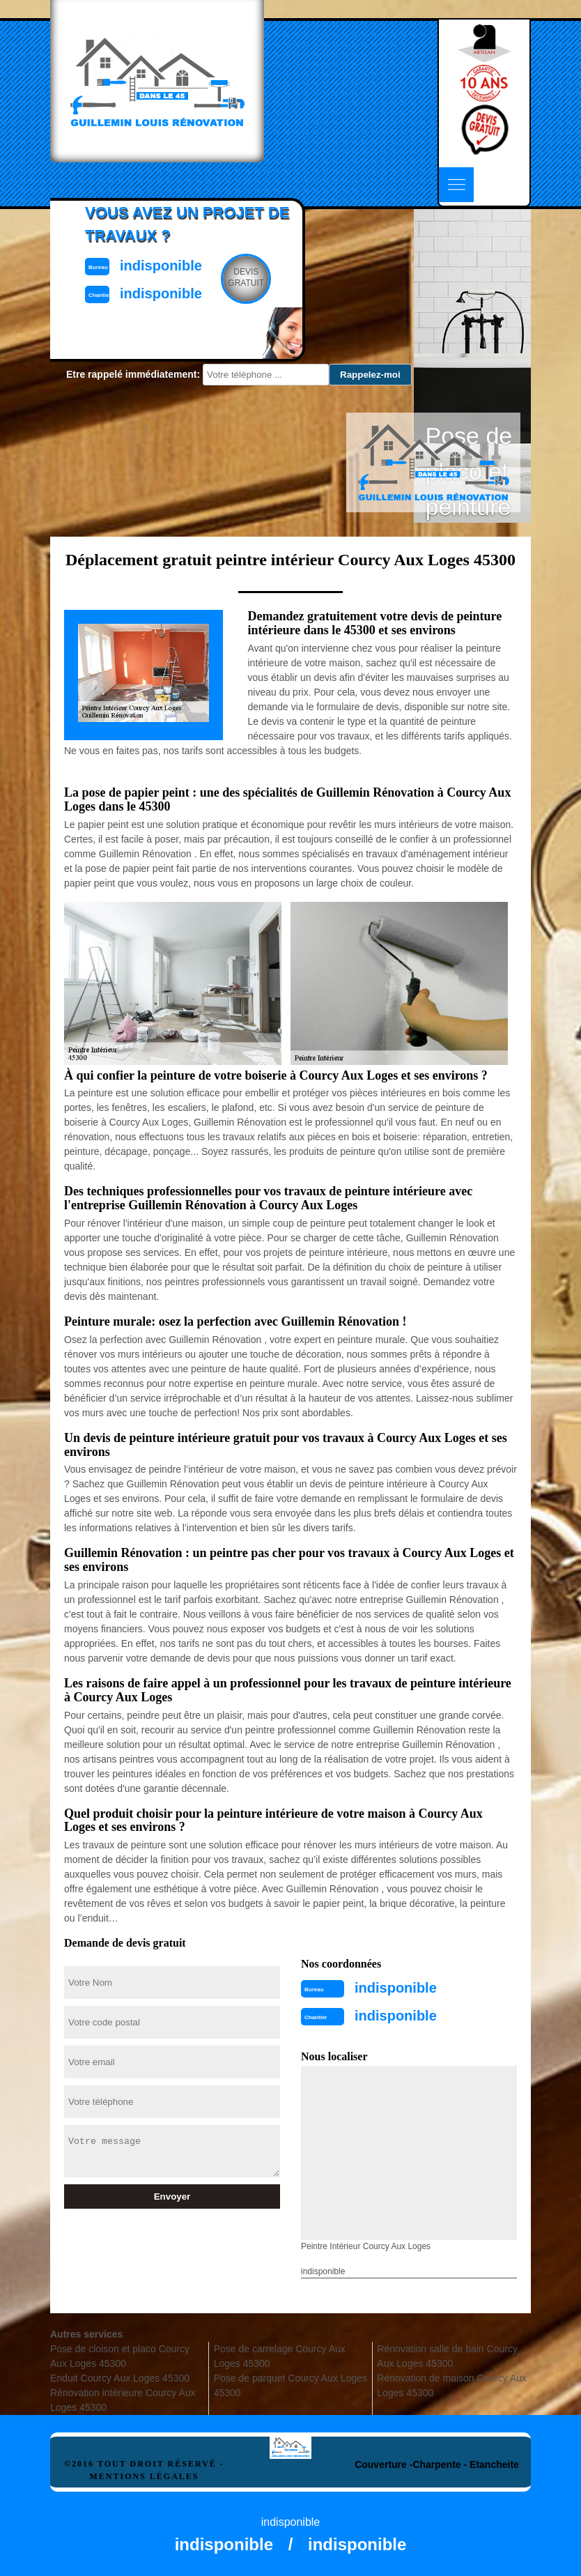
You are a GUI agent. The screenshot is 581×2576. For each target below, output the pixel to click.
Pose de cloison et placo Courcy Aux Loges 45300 (119, 2356)
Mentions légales (144, 2476)
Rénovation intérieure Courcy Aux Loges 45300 (123, 2400)
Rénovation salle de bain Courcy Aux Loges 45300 (447, 2356)
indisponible (396, 1987)
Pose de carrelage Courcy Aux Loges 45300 (280, 2356)
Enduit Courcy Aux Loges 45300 (119, 2378)
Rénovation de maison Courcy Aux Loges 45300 (452, 2385)
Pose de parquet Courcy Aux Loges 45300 (290, 2385)
